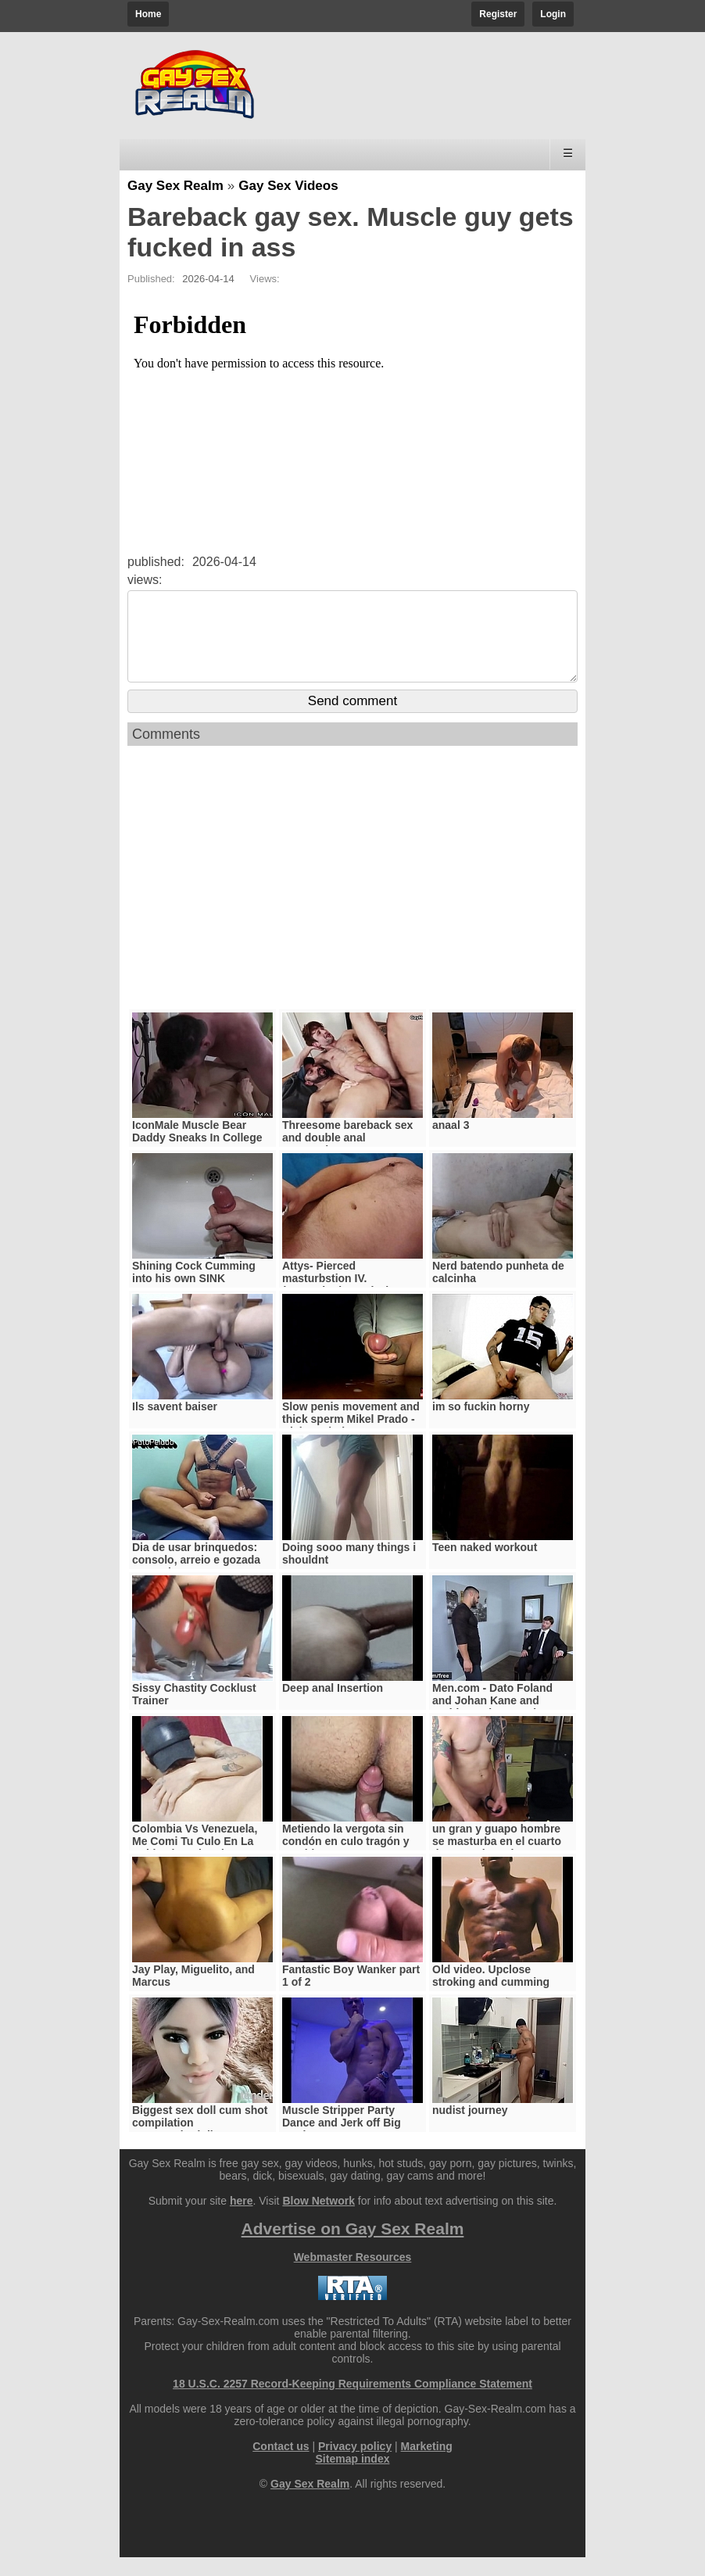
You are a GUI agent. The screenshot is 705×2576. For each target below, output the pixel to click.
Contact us (280, 2465)
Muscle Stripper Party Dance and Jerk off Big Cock (341, 2141)
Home (148, 14)
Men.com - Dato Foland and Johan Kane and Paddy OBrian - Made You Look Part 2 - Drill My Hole (499, 1725)
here (241, 2219)
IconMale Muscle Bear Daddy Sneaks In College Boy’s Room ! (197, 1156)
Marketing (427, 2465)
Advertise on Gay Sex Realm (353, 2247)
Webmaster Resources (353, 2276)
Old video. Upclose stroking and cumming (490, 1994)
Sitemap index (353, 2477)
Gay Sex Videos (288, 185)
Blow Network (318, 2219)
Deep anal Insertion (332, 1706)
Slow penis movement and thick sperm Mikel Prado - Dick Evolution (351, 1437)
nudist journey (469, 2129)
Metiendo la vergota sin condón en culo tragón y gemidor (346, 1860)
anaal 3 (450, 1144)
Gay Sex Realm (175, 185)
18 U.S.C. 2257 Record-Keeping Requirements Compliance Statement (352, 2402)
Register (498, 14)
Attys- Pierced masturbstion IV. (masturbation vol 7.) (336, 1297)
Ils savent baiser (174, 1425)
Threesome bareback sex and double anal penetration (347, 1156)
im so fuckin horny (480, 1425)
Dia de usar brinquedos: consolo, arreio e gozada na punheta (196, 1578)
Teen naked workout (484, 1566)
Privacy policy (355, 2465)
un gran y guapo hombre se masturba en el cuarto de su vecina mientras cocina (496, 1866)
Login (553, 14)
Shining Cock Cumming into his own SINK (194, 1290)
